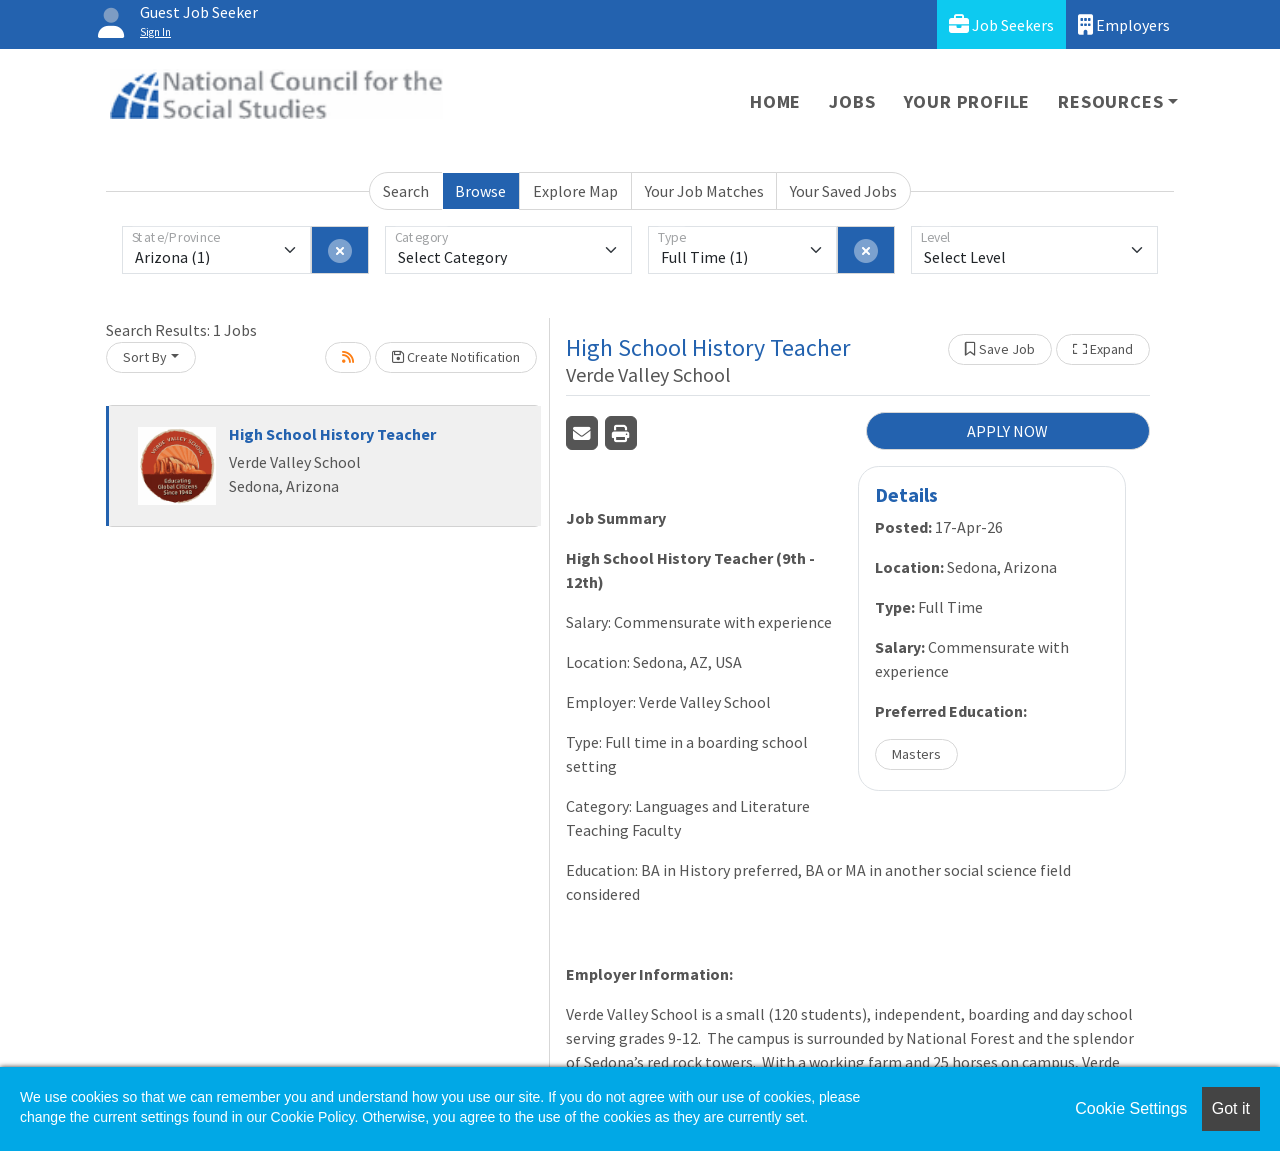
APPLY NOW (1007, 431)
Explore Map (575, 191)
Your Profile (967, 101)
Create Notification (456, 357)
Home (775, 101)
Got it (1231, 1108)
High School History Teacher (332, 434)
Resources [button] (1110, 101)
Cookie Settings (1131, 1108)
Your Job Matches (704, 191)
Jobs (852, 101)
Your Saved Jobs (843, 191)
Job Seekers (1001, 24)
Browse (480, 191)
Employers (1124, 24)
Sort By (145, 357)
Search (406, 191)
